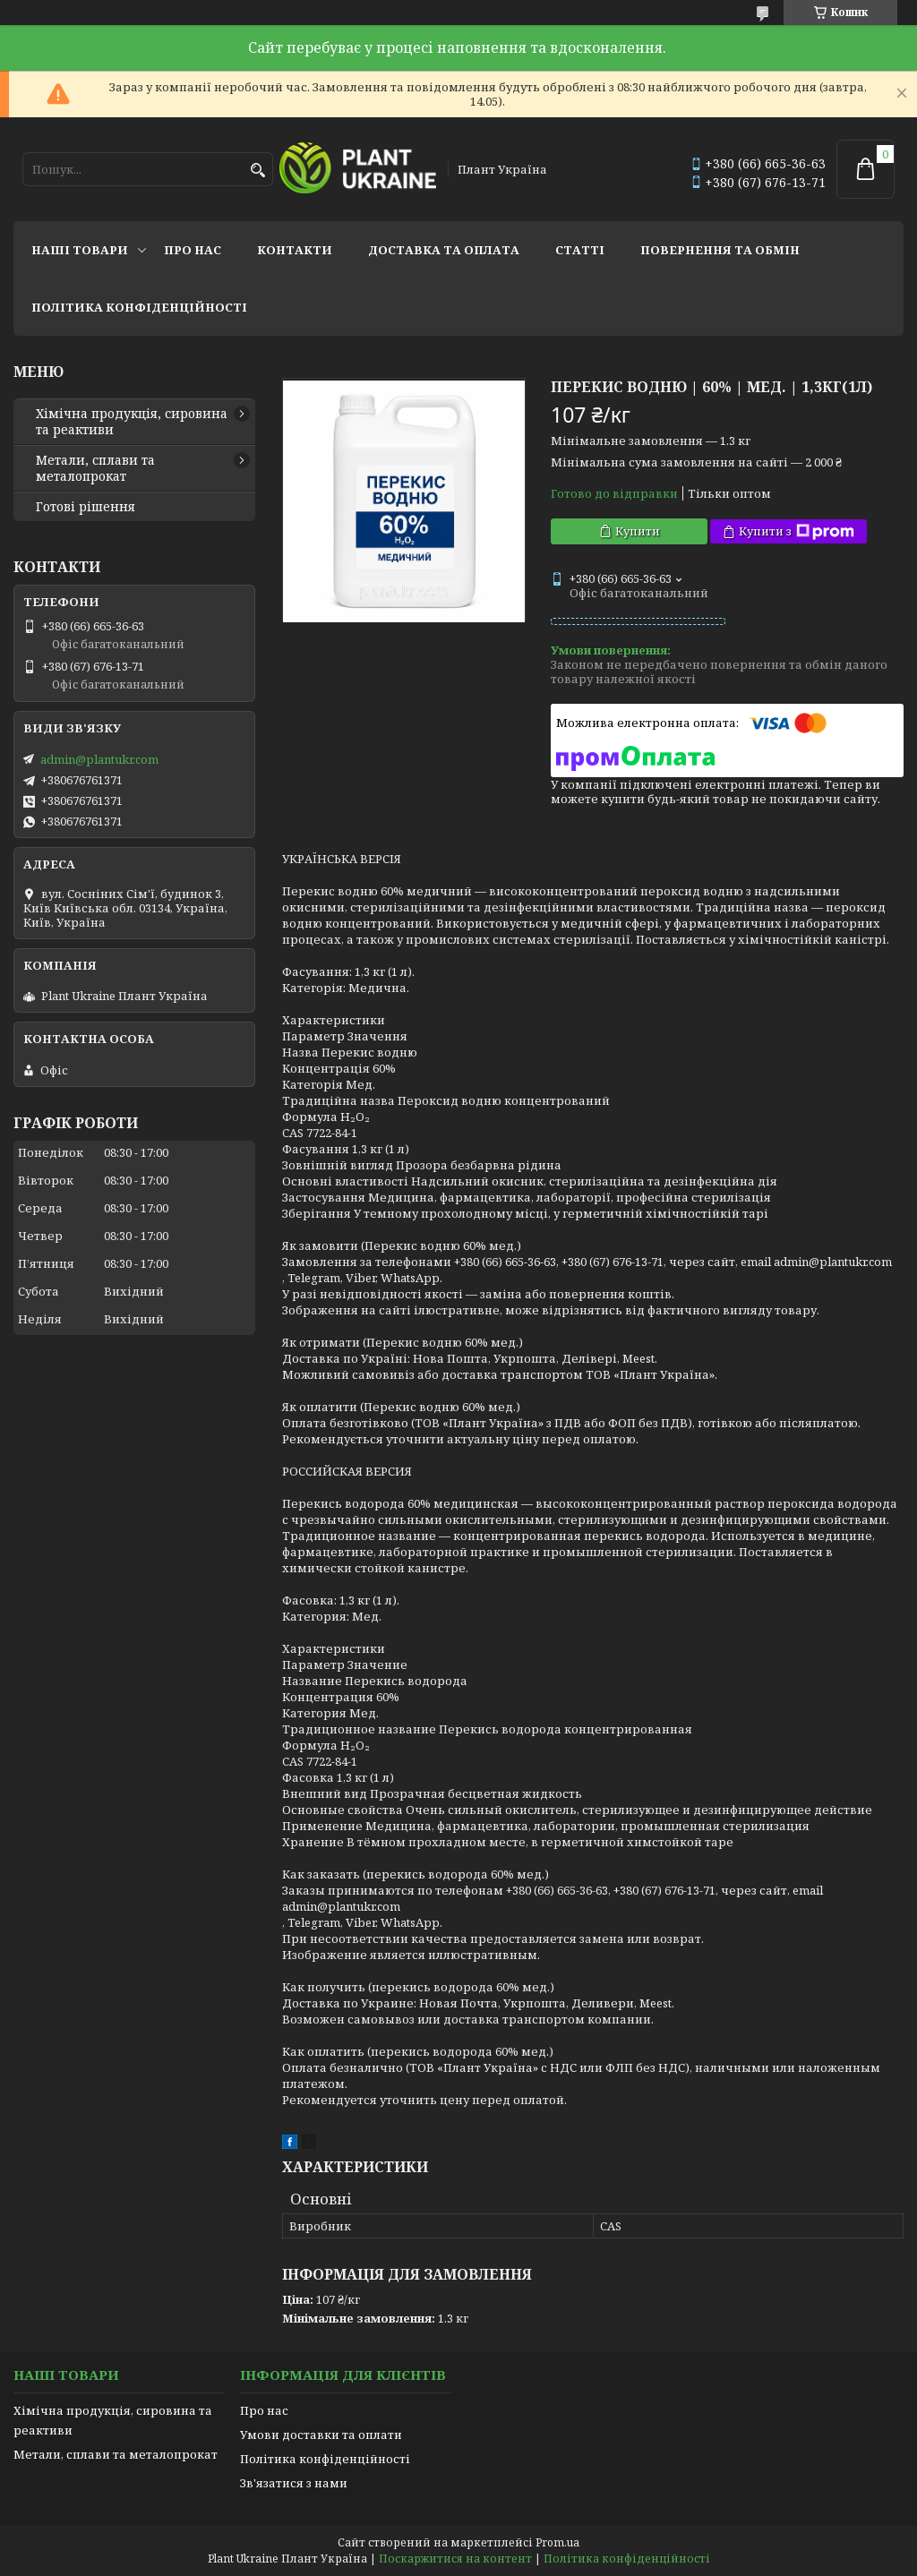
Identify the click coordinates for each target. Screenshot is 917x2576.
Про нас (192, 250)
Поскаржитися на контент (455, 2558)
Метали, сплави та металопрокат (95, 468)
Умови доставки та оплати (321, 2434)
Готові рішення (85, 507)
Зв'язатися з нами (293, 2483)
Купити (637, 531)
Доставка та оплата (443, 250)
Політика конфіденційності (139, 307)
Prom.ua (557, 2542)
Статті (579, 250)
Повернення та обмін (720, 250)
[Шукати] (257, 170)
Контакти (294, 250)
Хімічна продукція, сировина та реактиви (131, 422)
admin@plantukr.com (99, 759)
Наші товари (79, 250)
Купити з (796, 531)
